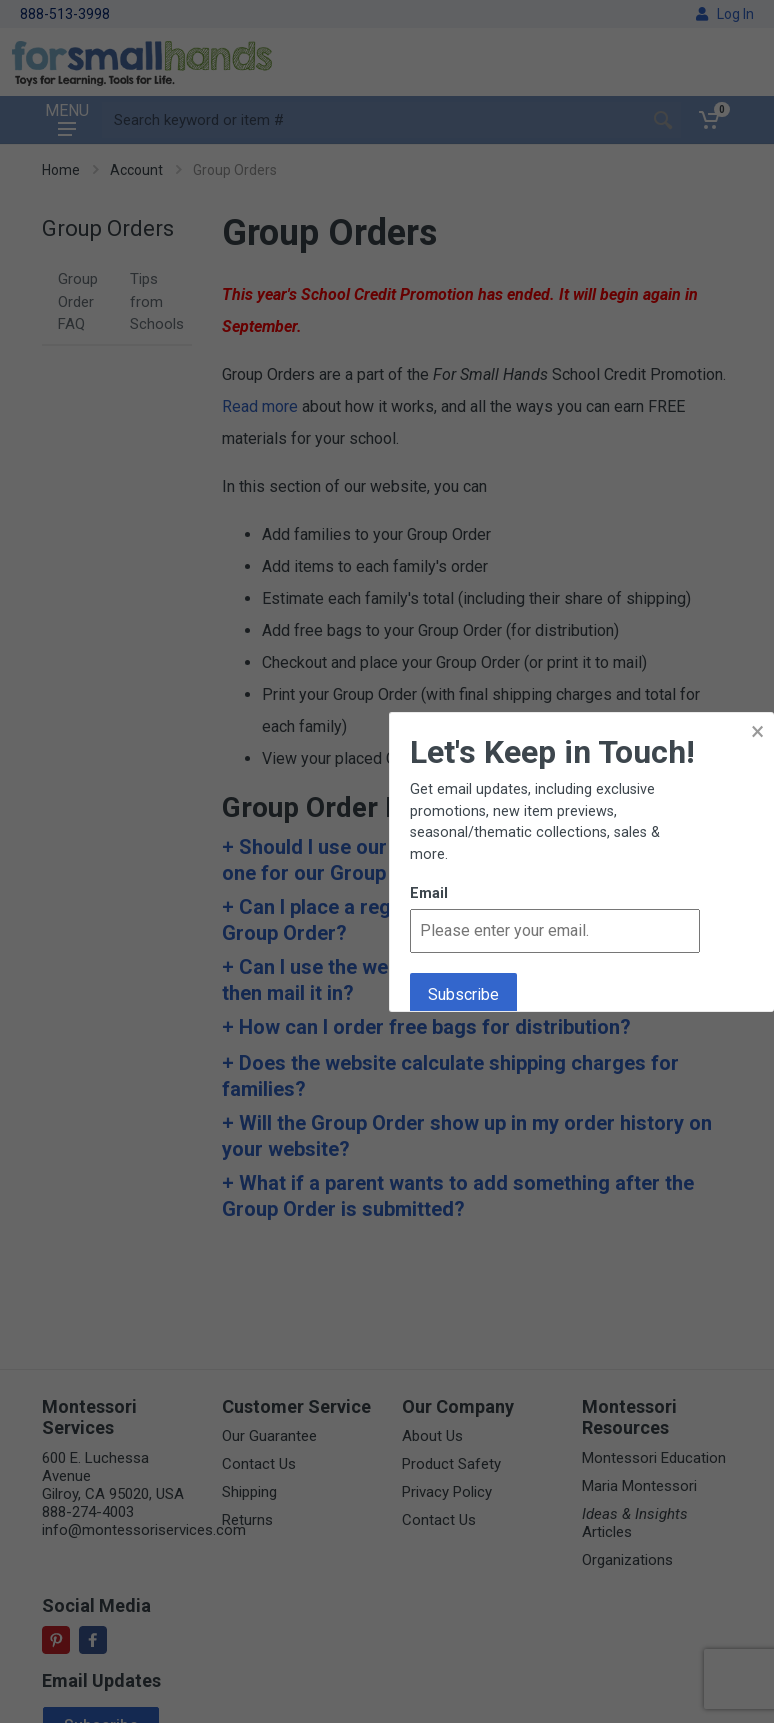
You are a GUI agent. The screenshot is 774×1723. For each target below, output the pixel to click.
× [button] (757, 731)
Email (429, 893)
